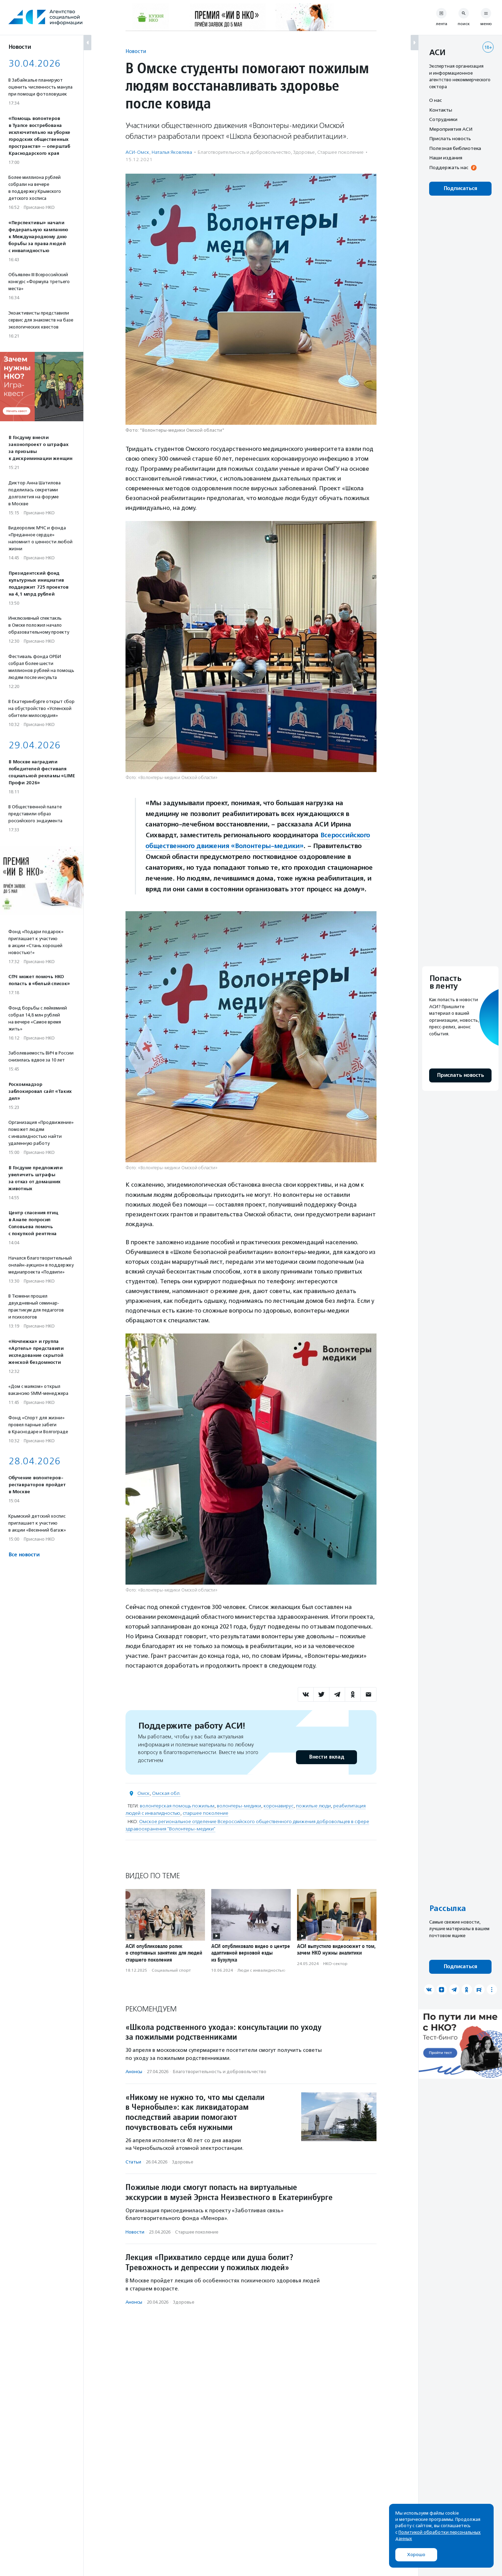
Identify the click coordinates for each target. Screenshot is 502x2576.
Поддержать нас (448, 167)
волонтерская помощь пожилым (177, 1806)
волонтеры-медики (239, 1806)
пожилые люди (313, 1806)
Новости (136, 51)
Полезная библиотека (455, 148)
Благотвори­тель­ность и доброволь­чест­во (244, 152)
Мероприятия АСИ (450, 129)
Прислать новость (450, 138)
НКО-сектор (335, 1963)
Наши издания (445, 157)
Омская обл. (166, 1793)
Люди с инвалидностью (261, 1970)
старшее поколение (205, 1813)
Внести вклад (326, 1757)
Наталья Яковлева (172, 152)
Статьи (133, 2162)
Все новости (23, 1554)
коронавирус (279, 1806)
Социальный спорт (171, 1970)
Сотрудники (443, 119)
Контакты (440, 110)
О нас (435, 100)
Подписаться (460, 188)
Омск (143, 1793)
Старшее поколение (340, 152)
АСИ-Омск (137, 152)
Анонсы (134, 2071)
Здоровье (304, 152)
